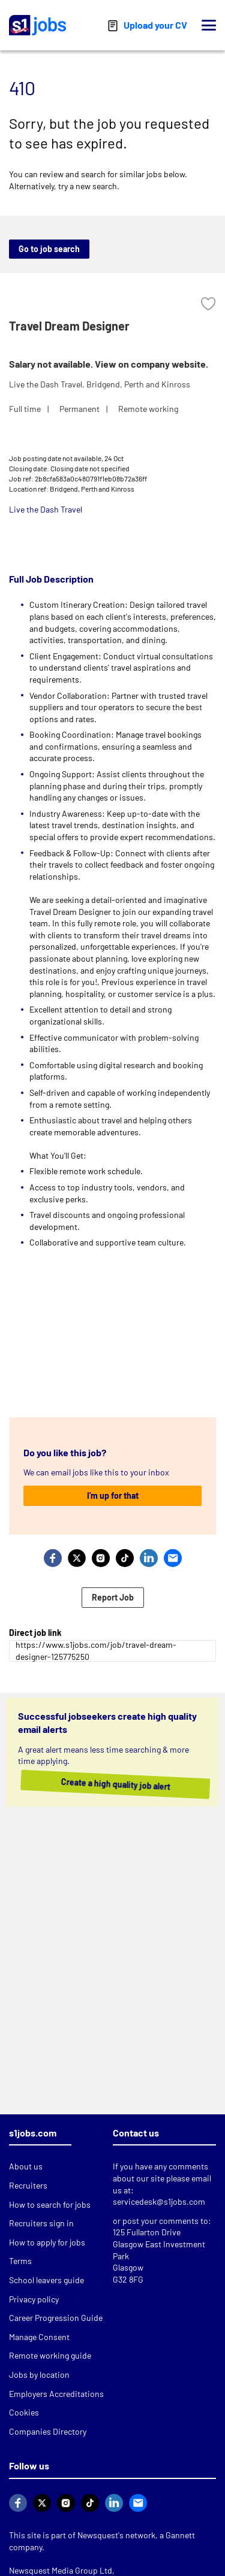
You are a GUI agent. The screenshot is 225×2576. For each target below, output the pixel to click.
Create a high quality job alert (97, 1784)
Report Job (113, 1597)
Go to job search (49, 249)
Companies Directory (47, 2431)
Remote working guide (50, 2355)
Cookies (24, 2412)
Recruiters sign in (41, 2223)
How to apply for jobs (47, 2242)
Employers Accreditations (56, 2394)
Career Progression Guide (56, 2318)
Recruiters (28, 2185)
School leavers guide (46, 2280)
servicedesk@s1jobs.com (159, 2201)
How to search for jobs (50, 2204)
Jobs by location (39, 2374)
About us (26, 2166)
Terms (20, 2261)
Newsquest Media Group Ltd (60, 2570)
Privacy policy (34, 2299)
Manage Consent (39, 2337)
